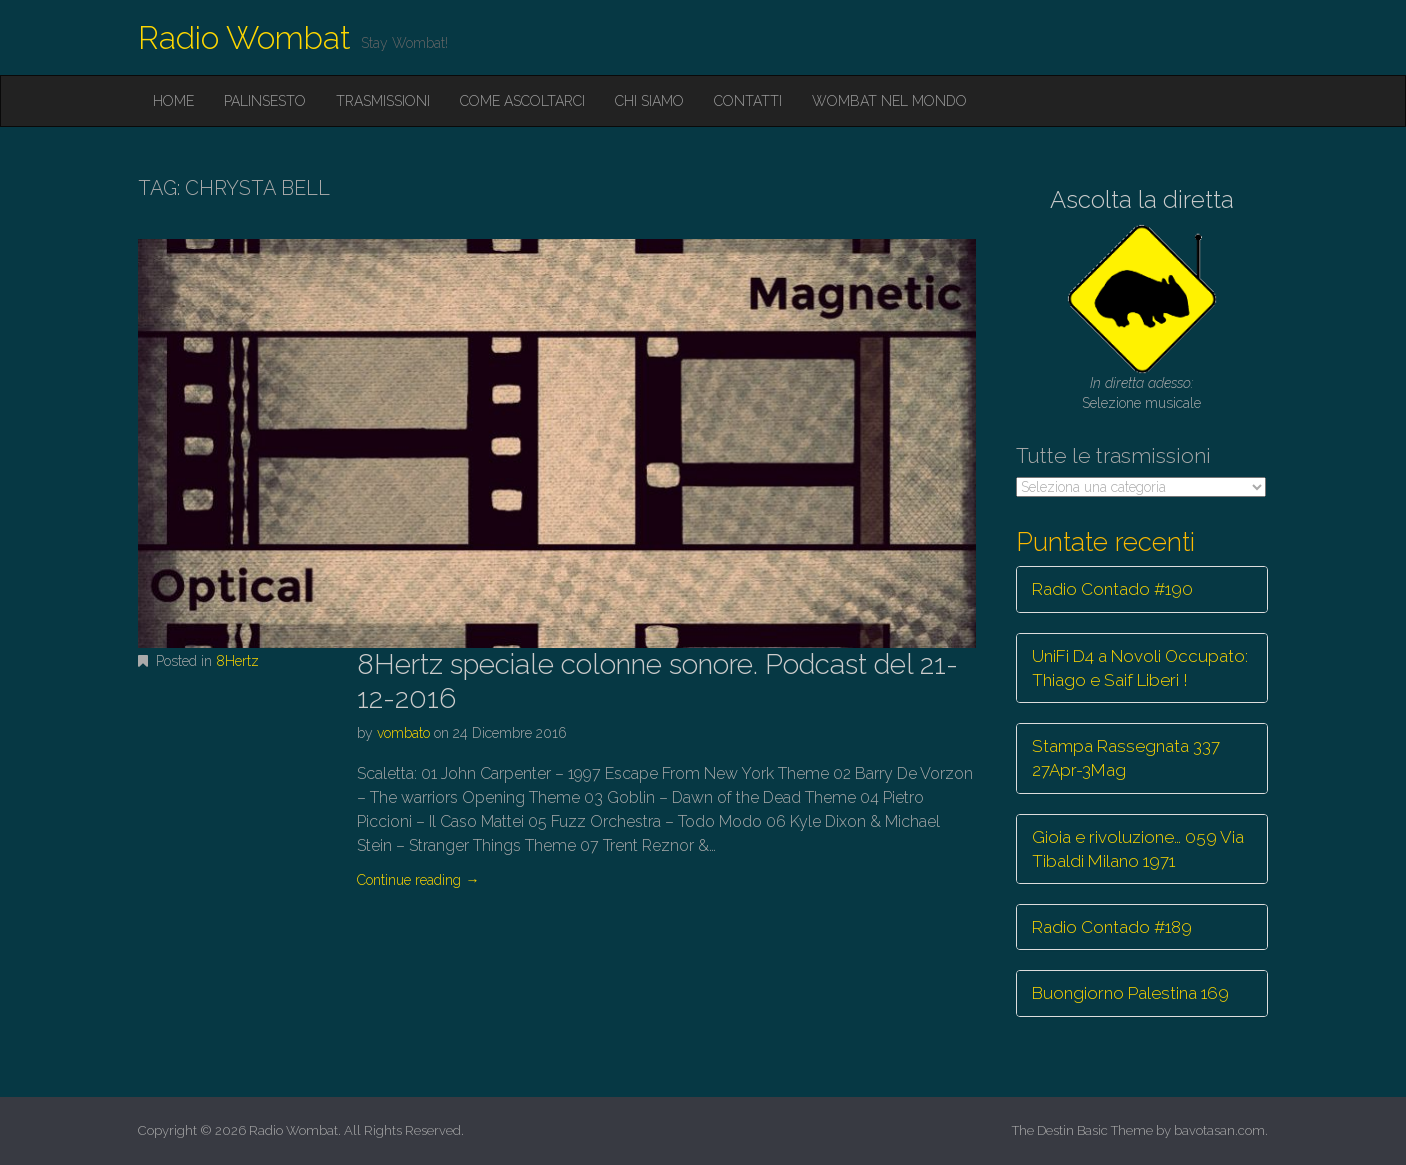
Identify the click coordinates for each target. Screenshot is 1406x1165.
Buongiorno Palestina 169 (1130, 993)
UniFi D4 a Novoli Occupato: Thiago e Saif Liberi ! (1140, 668)
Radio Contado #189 (1112, 927)
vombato (403, 733)
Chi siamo (649, 101)
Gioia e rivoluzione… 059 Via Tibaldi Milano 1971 (1138, 849)
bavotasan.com (1219, 1130)
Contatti (748, 101)
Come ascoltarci (522, 101)
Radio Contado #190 (1112, 589)
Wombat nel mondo (889, 101)
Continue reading (418, 880)
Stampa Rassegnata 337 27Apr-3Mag (1126, 758)
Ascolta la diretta (1142, 199)
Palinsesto (265, 101)
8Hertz (237, 661)
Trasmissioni (383, 101)
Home (173, 101)
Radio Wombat (244, 37)
